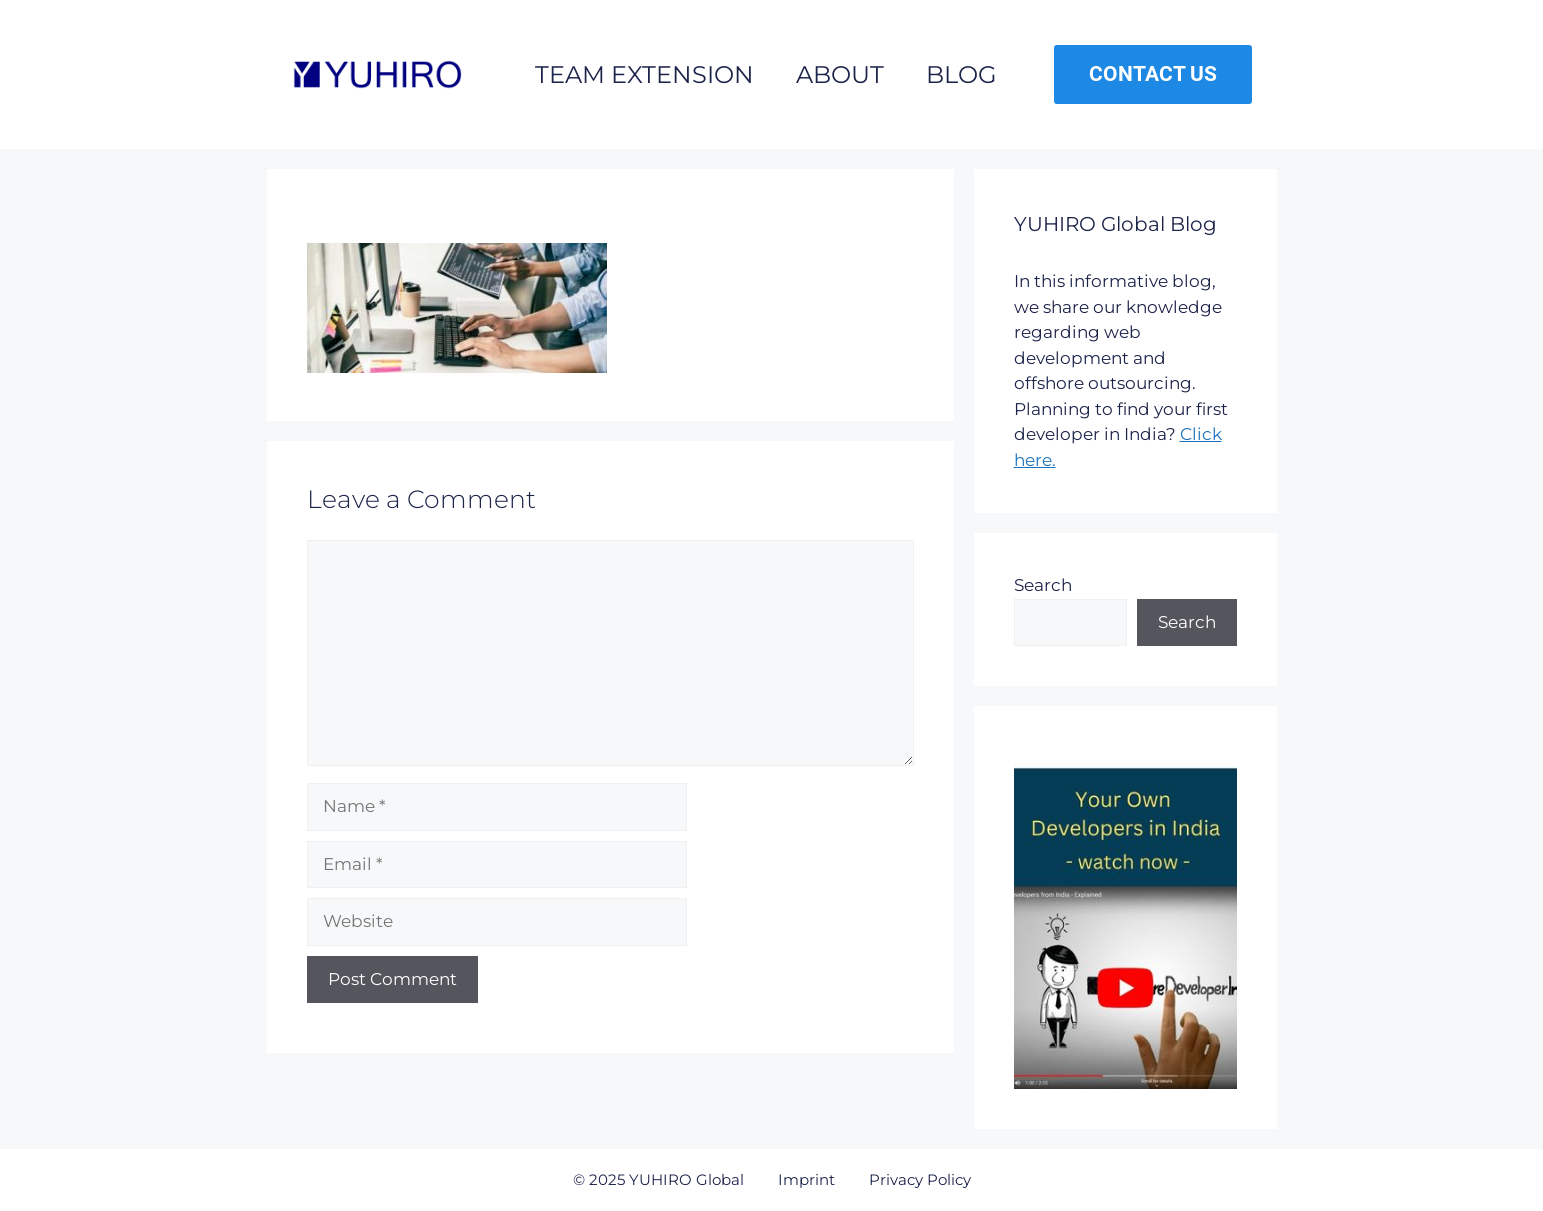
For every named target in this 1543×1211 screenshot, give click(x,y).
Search (1043, 585)
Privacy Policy (920, 1179)
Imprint (806, 1179)
